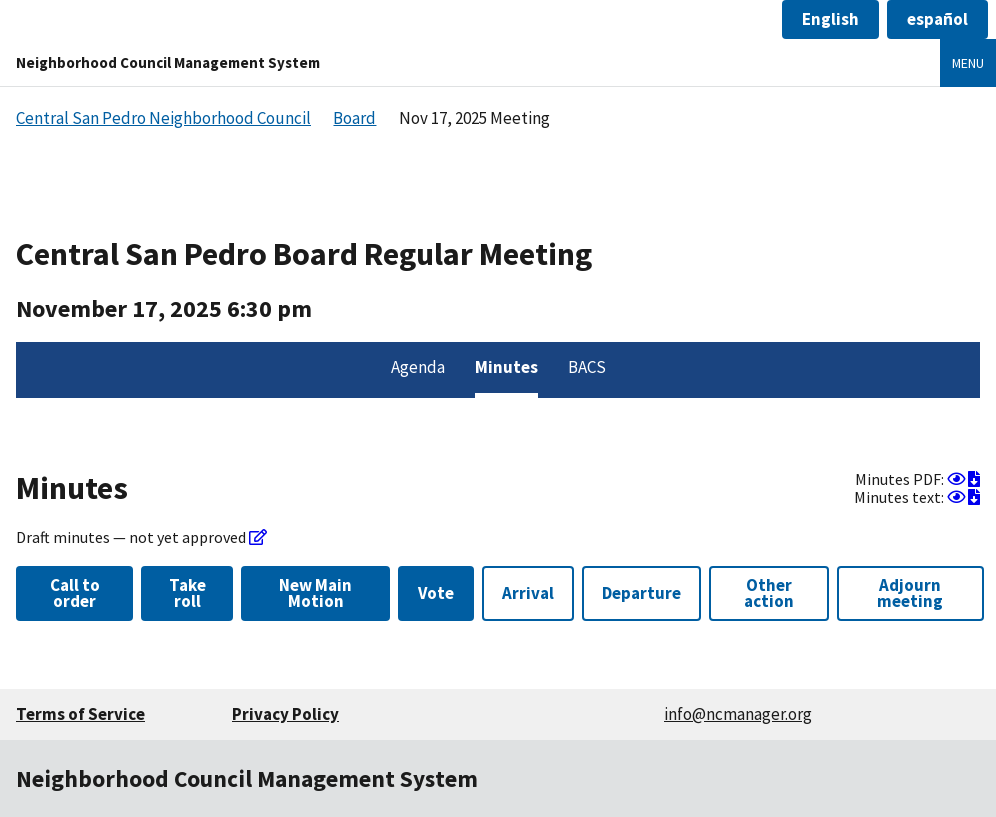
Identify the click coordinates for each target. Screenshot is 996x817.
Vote (436, 593)
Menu (968, 63)
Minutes (506, 367)
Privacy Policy (285, 714)
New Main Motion (315, 592)
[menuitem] (418, 370)
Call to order (75, 592)
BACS (587, 367)
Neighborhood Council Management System (168, 62)
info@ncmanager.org (738, 714)
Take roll (187, 592)
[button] (830, 19)
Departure (641, 593)
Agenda (418, 367)
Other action (769, 592)
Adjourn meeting (910, 592)
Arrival (528, 593)
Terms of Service (80, 714)
